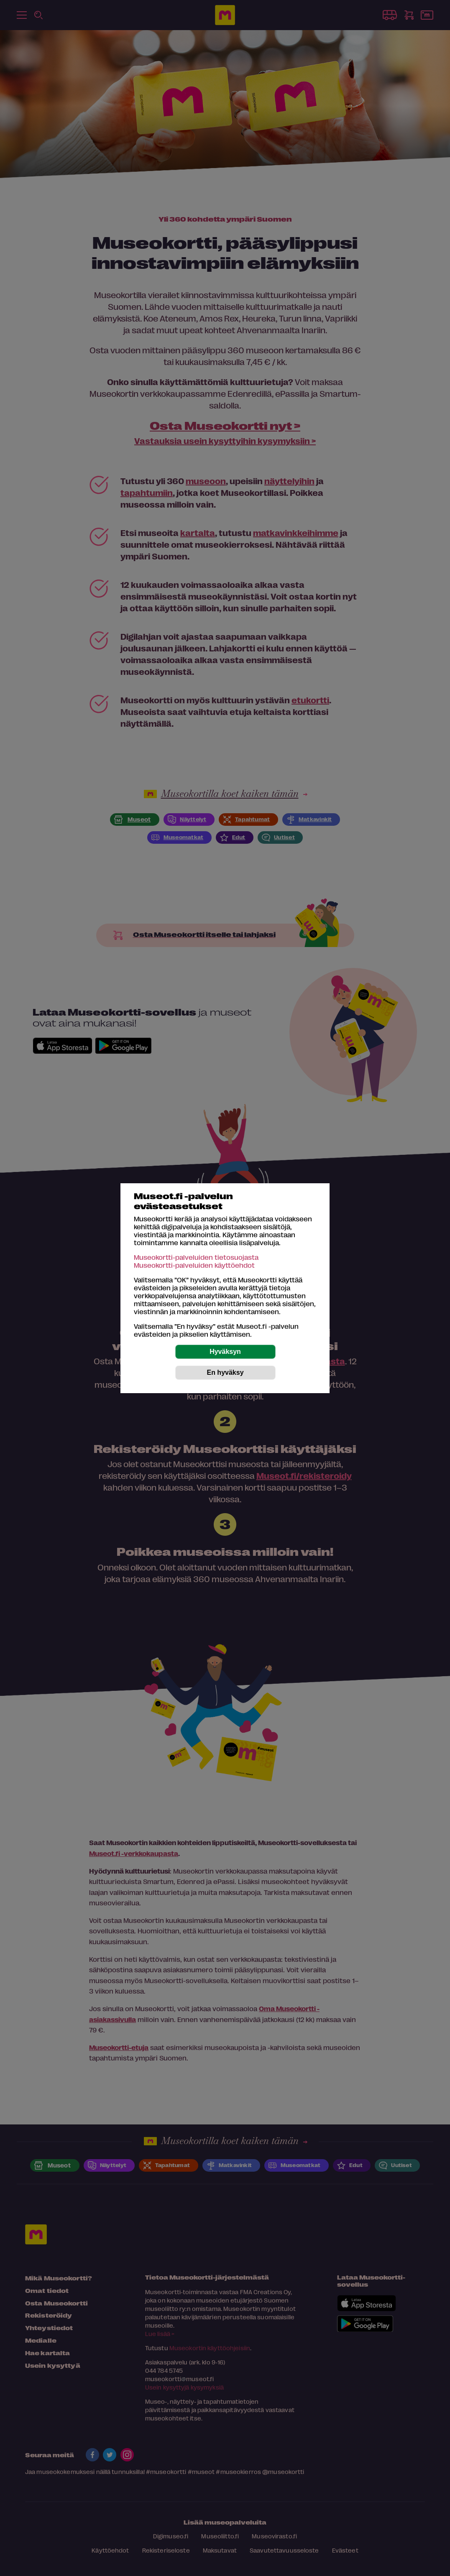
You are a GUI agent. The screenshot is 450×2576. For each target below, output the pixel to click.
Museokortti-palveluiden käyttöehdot (194, 1265)
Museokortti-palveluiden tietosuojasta (196, 1257)
